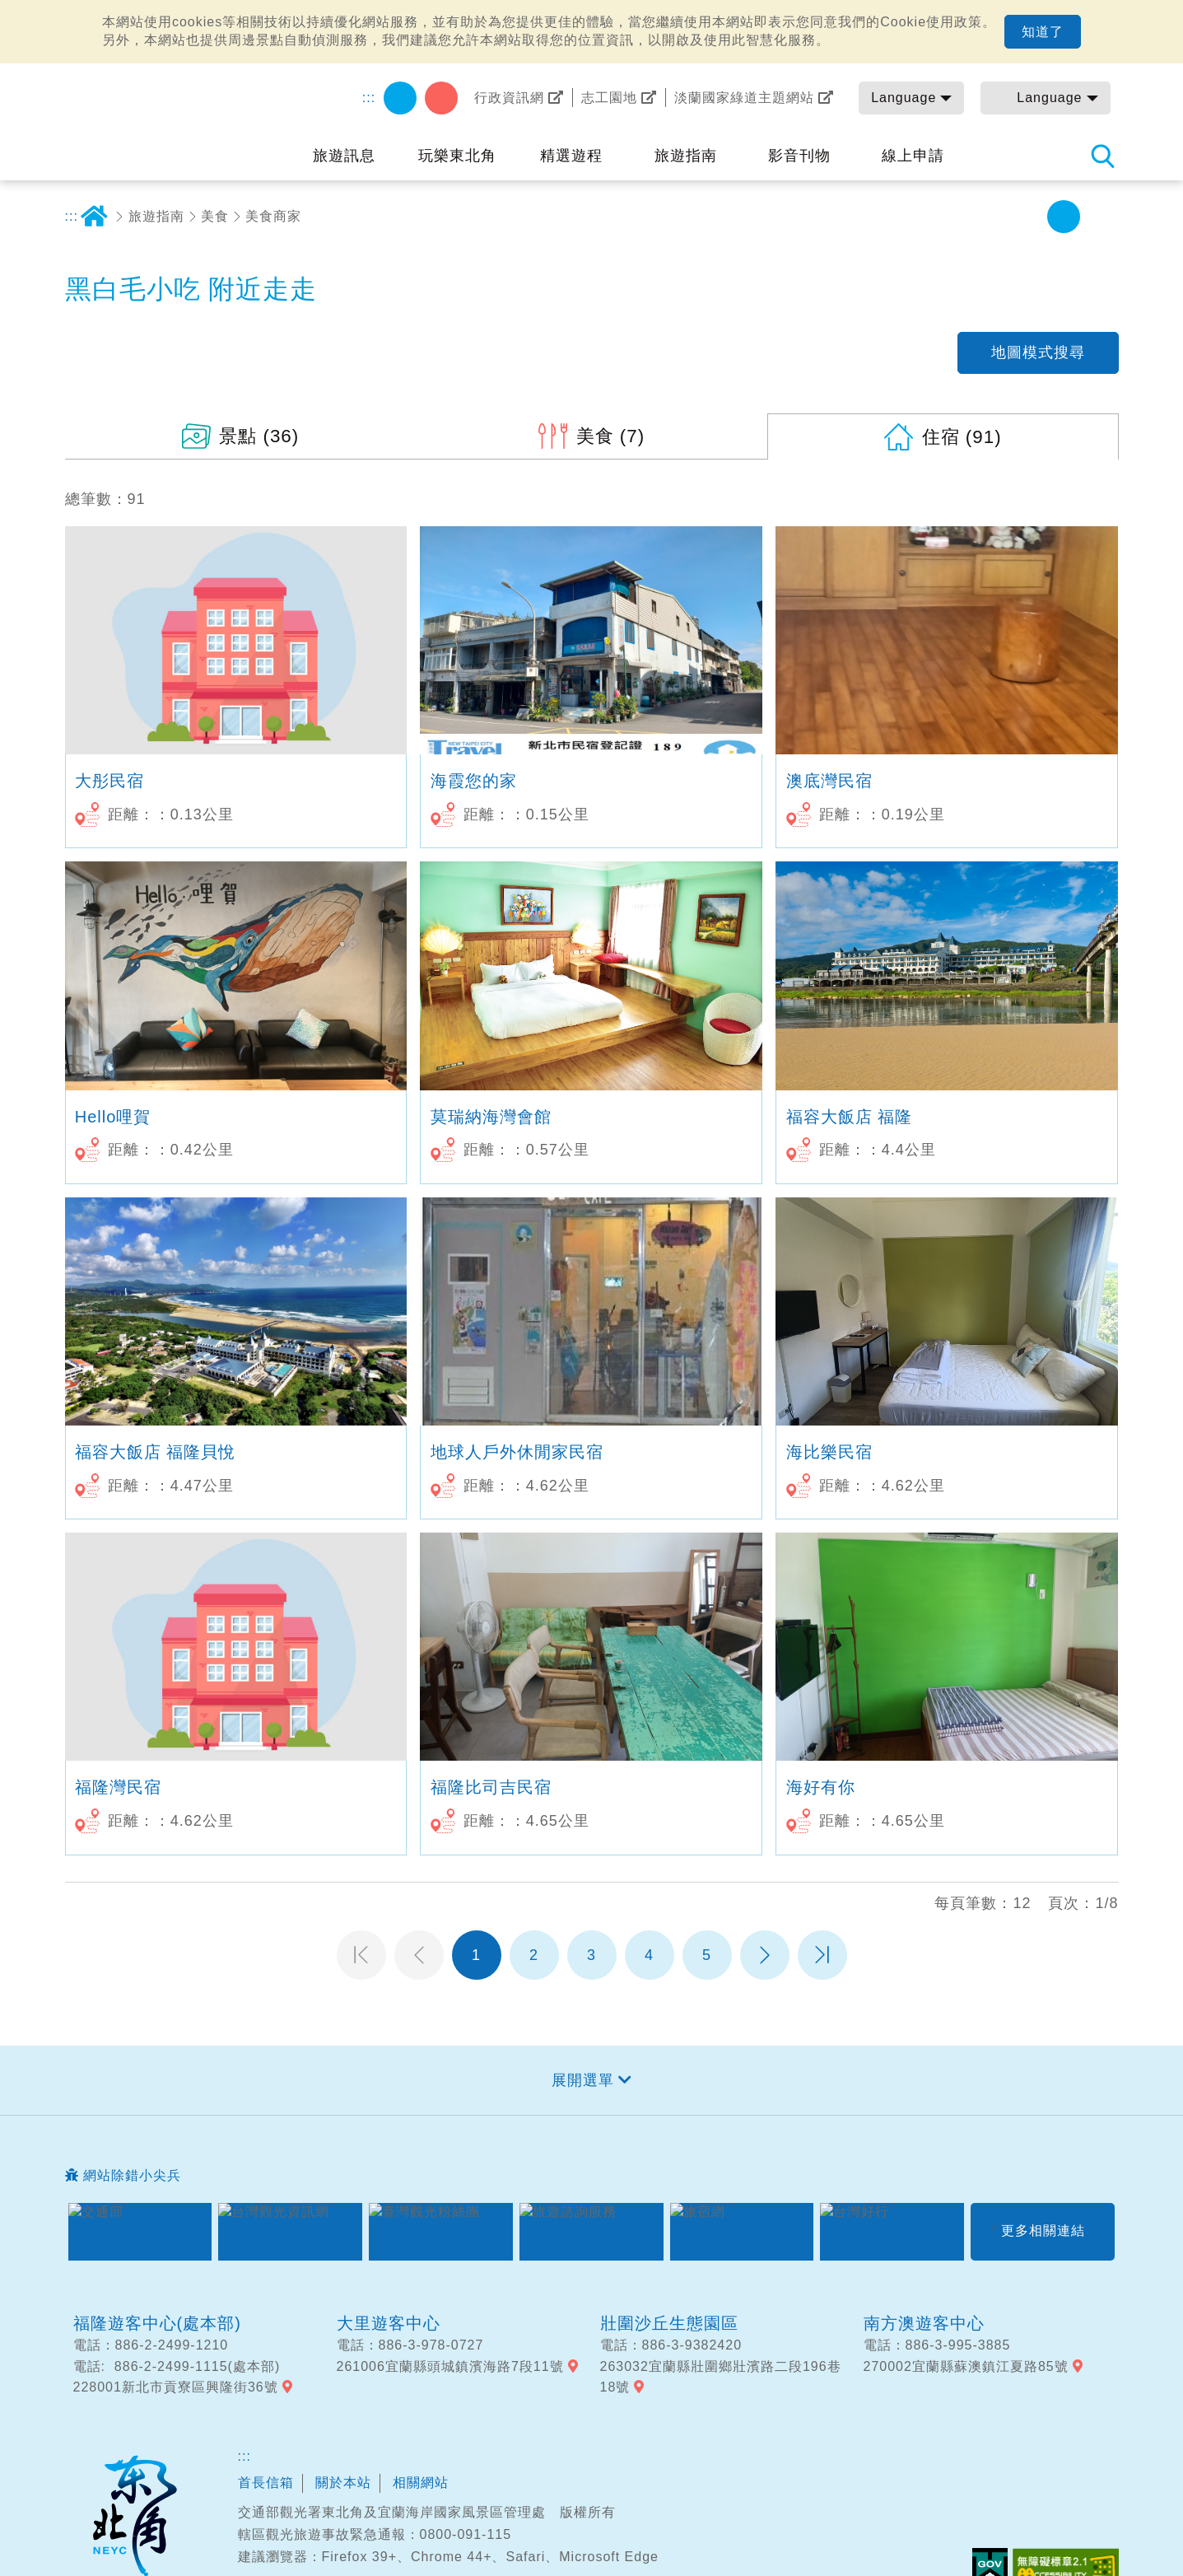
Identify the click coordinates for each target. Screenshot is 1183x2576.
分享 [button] (989, 216)
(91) (962, 437)
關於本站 (343, 2483)
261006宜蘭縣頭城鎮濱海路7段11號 (450, 2366)
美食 (215, 216)
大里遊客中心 (388, 2323)
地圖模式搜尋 (1038, 352)
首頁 (94, 216)
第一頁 (361, 1955)
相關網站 (421, 2483)
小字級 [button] (1026, 216)
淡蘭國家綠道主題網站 (744, 98)
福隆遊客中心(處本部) (157, 2323)
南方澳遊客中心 (924, 2323)
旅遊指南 (156, 216)
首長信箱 (266, 2483)
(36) (259, 436)
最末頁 (822, 1955)
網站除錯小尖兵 (132, 2175)
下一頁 (764, 1955)
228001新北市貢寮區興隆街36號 (175, 2387)
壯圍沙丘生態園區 (669, 2323)
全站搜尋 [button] (1102, 155)
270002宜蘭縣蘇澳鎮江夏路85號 (966, 2366)
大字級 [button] (1100, 216)
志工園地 (609, 98)
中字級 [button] (1063, 216)
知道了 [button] (1043, 32)
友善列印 (952, 216)
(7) (610, 436)
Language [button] (903, 98)
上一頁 (419, 1955)
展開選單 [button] (583, 2080)
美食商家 (273, 216)
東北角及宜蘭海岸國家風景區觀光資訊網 (176, 117)
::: (368, 98)
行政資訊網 (509, 98)
